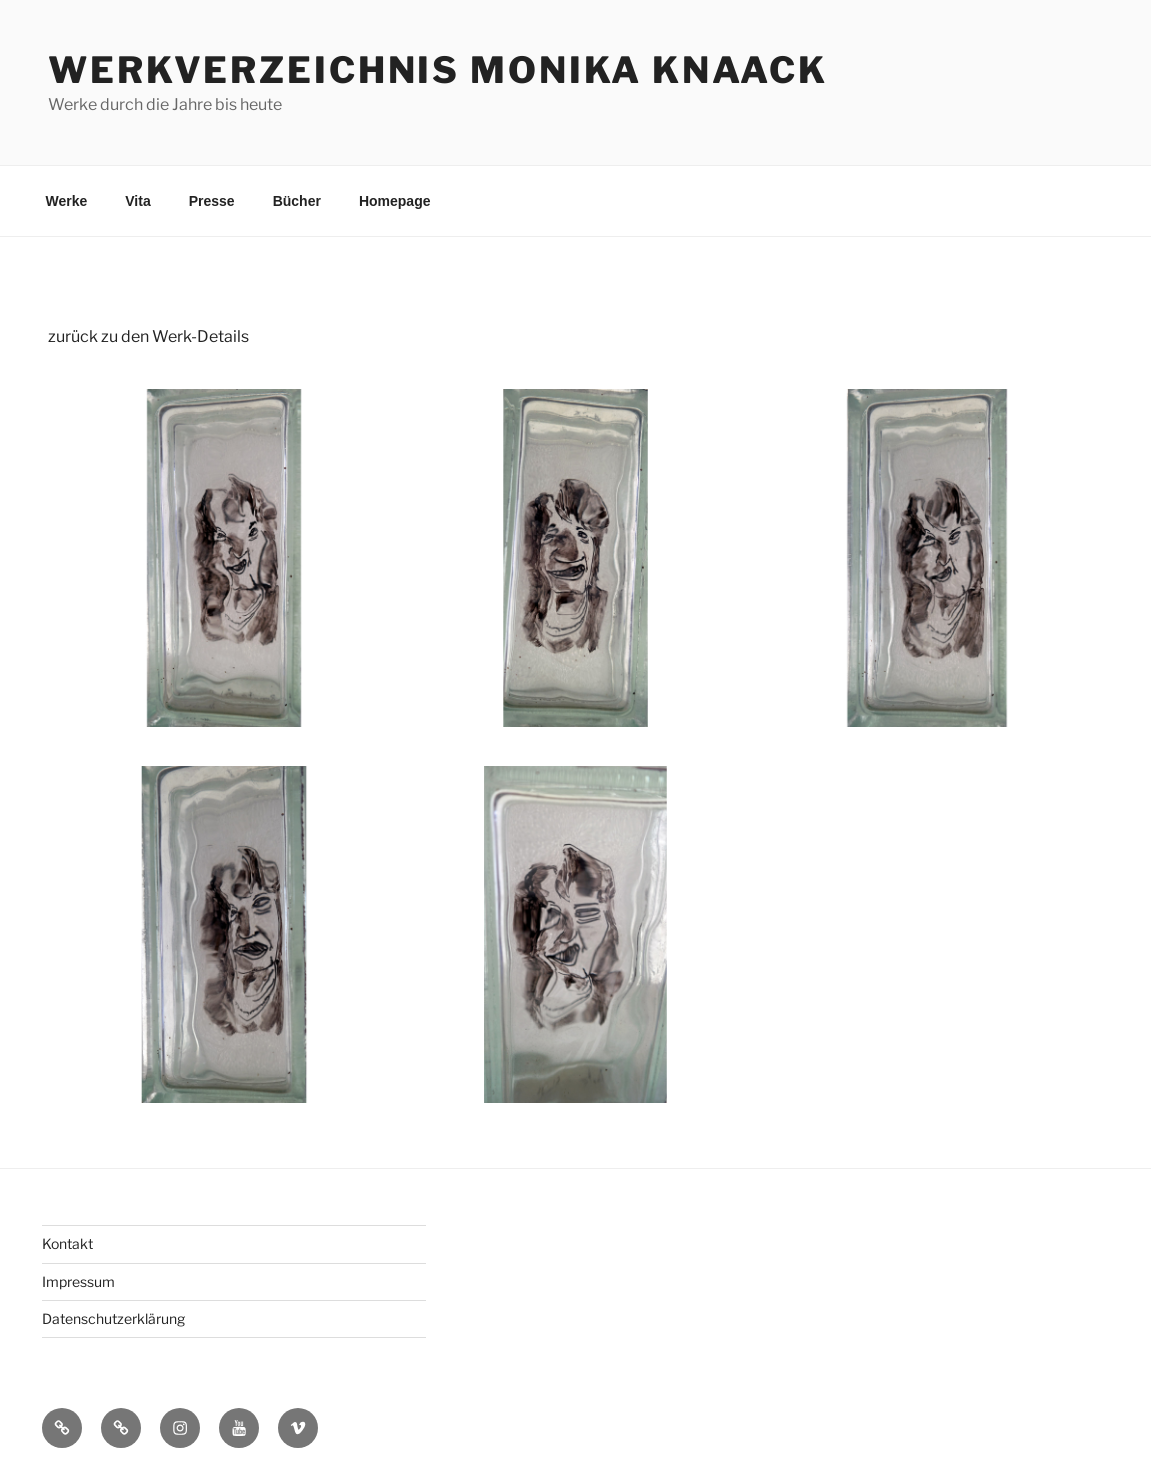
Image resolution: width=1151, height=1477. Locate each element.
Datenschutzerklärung (113, 1318)
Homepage (395, 201)
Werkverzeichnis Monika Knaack (438, 70)
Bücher (297, 201)
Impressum (78, 1281)
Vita (137, 201)
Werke (67, 201)
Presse (212, 201)
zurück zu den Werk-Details (148, 336)
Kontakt (67, 1243)
